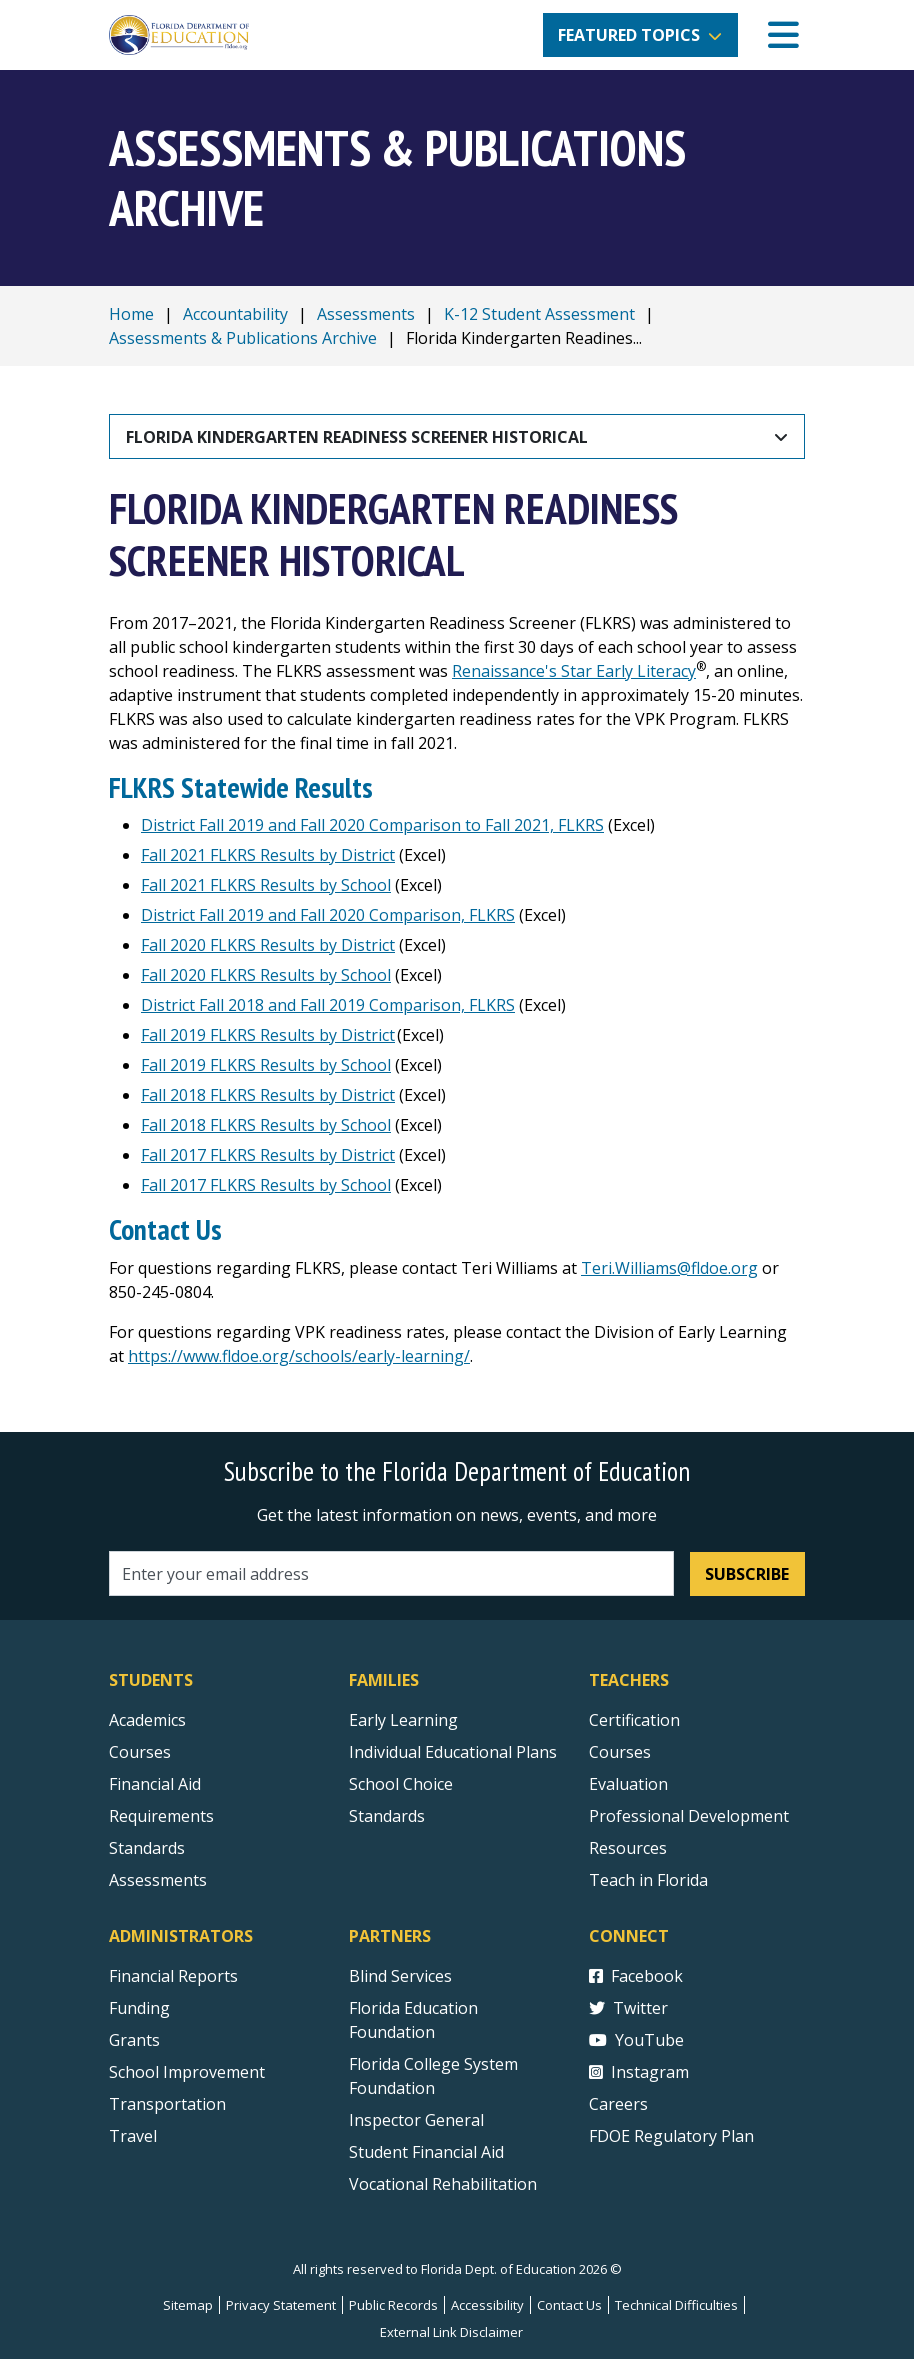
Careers (618, 2104)
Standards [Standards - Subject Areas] (147, 1848)
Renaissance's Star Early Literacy (574, 671)
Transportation (167, 2104)
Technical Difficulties (676, 2305)
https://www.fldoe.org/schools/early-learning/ (299, 1356)
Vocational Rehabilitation (443, 2184)
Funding (139, 2008)
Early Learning (403, 1720)
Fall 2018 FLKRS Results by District (268, 1095)
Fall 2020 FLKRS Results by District (268, 945)
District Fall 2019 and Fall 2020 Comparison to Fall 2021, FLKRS (372, 825)
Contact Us (569, 2305)
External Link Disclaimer (451, 2332)
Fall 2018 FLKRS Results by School (266, 1125)
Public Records (393, 2305)
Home (131, 314)
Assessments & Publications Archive (243, 338)
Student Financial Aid (426, 2152)
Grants (134, 2040)
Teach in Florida (648, 1880)
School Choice (401, 1784)
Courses (140, 1752)
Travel (133, 2136)
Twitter (628, 2008)
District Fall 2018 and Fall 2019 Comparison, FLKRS (328, 1005)
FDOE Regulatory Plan (671, 2136)
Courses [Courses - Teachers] (620, 1752)
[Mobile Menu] (783, 35)
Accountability (235, 314)
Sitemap (188, 2305)
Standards (387, 1816)
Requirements (161, 1816)
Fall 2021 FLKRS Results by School (266, 885)
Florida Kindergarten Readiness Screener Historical (357, 437)
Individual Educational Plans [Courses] (453, 1752)
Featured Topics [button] (629, 35)
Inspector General (416, 2120)
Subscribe (747, 1574)
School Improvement (187, 2072)
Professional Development (689, 1816)
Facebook (636, 1976)
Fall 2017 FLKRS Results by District (268, 1155)
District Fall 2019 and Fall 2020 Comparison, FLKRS (328, 915)
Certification (634, 1720)
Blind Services (400, 1976)
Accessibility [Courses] (487, 2305)
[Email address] (391, 1573)
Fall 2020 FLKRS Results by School (266, 975)
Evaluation (628, 1784)
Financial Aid (155, 1784)
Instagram (639, 2072)
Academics (147, 1720)
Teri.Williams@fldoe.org (669, 1268)
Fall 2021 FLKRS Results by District (268, 855)
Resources (628, 1848)
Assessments (366, 314)
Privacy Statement (281, 2305)
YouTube (636, 2040)
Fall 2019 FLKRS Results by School (266, 1065)
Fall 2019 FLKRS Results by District (268, 1035)
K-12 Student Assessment (539, 314)
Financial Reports (173, 1976)
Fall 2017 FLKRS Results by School (266, 1185)
